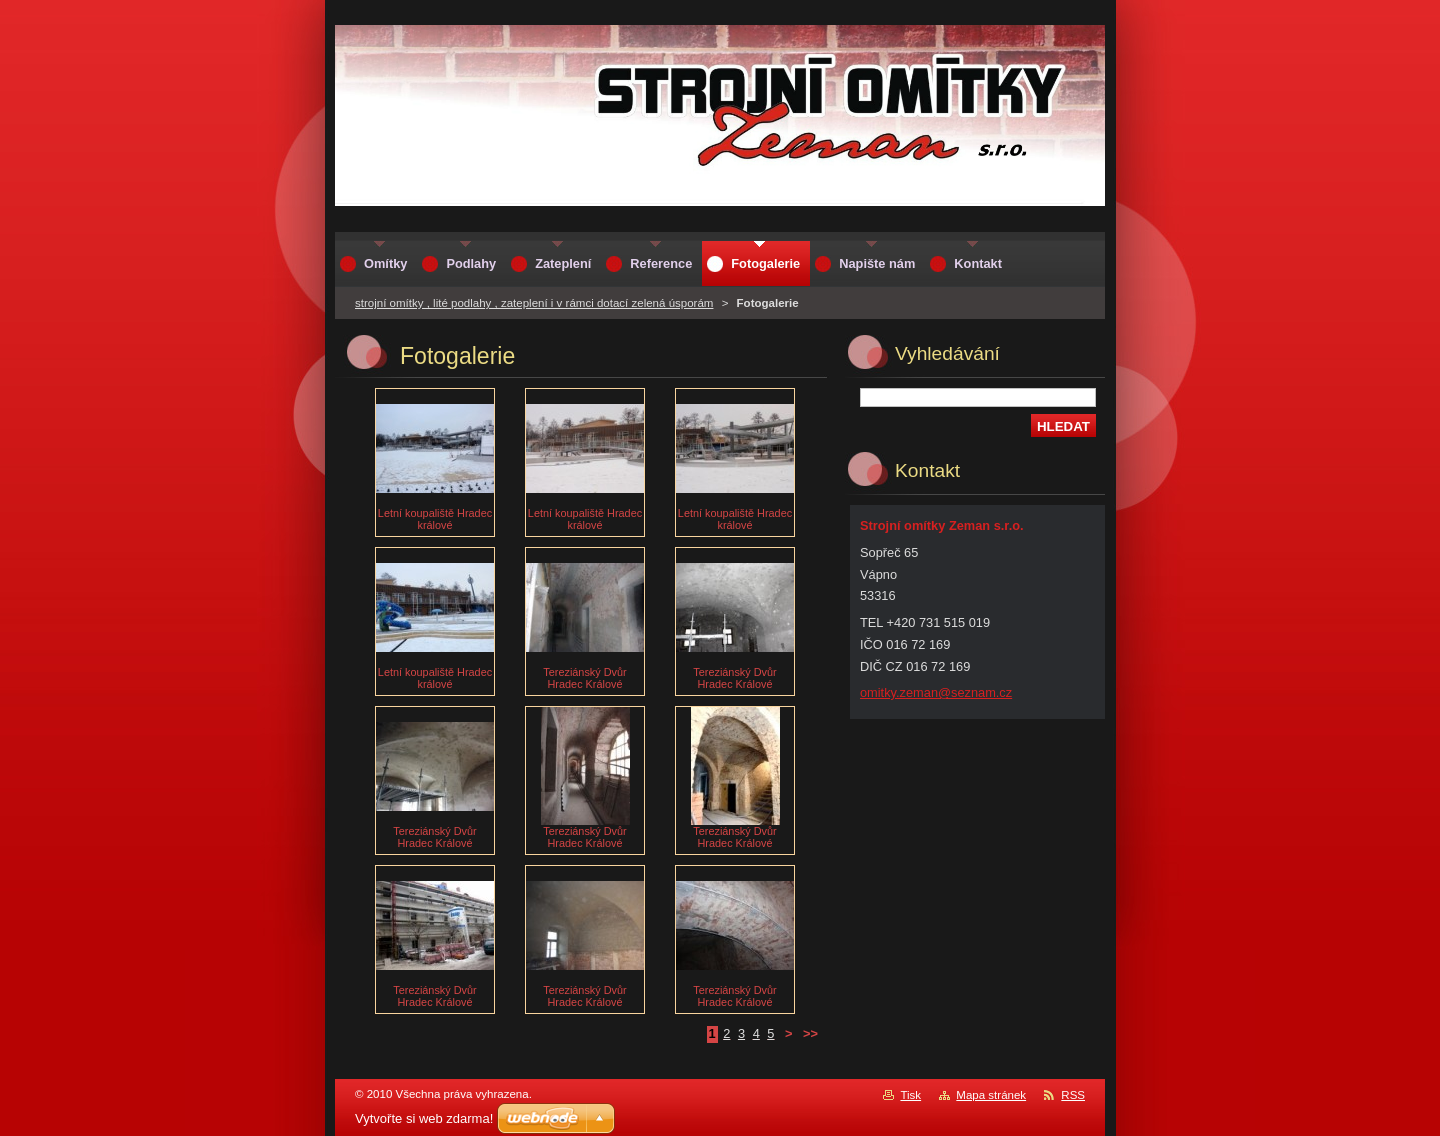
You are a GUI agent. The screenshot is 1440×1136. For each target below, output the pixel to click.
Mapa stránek (991, 1095)
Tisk (910, 1095)
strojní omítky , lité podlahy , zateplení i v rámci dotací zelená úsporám (534, 303)
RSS (1073, 1095)
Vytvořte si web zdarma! (424, 1118)
